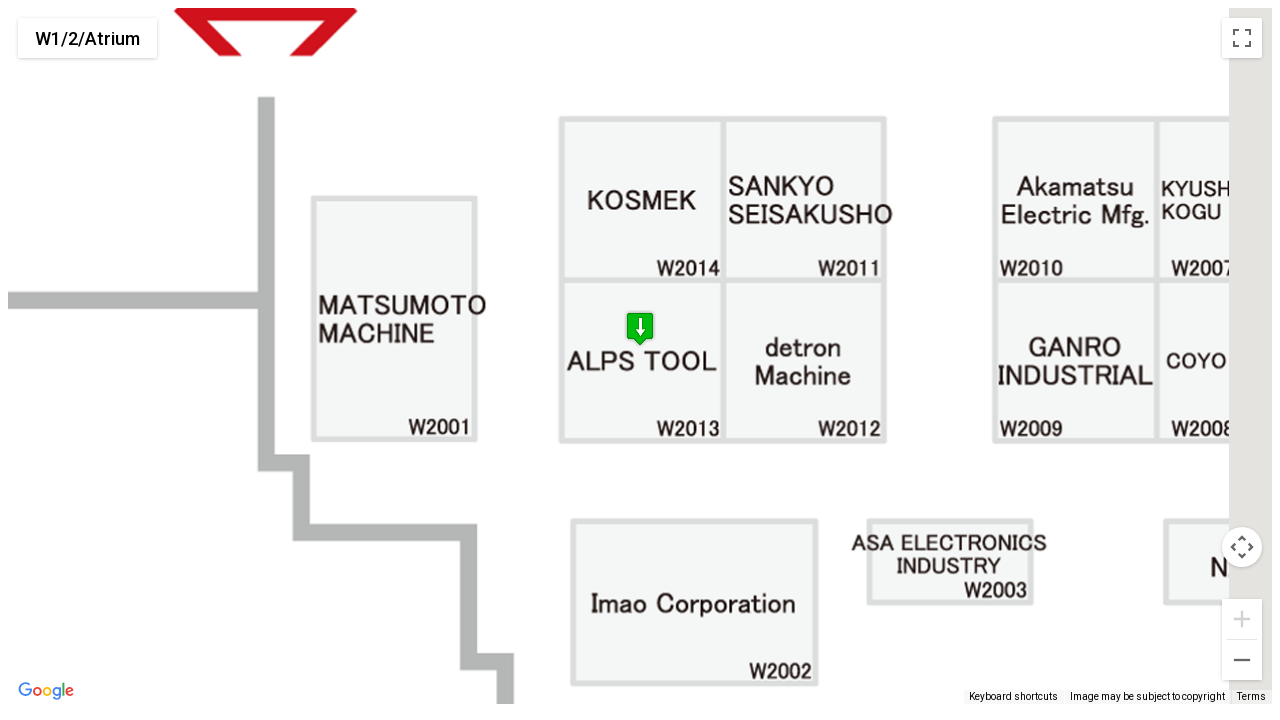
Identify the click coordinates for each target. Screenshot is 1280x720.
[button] (640, 332)
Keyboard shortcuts (1013, 696)
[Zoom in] (1242, 619)
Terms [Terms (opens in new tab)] (1251, 696)
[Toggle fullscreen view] (1242, 38)
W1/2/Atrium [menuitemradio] (87, 38)
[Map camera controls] (1242, 547)
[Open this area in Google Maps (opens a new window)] (46, 691)
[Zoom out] (1242, 660)
